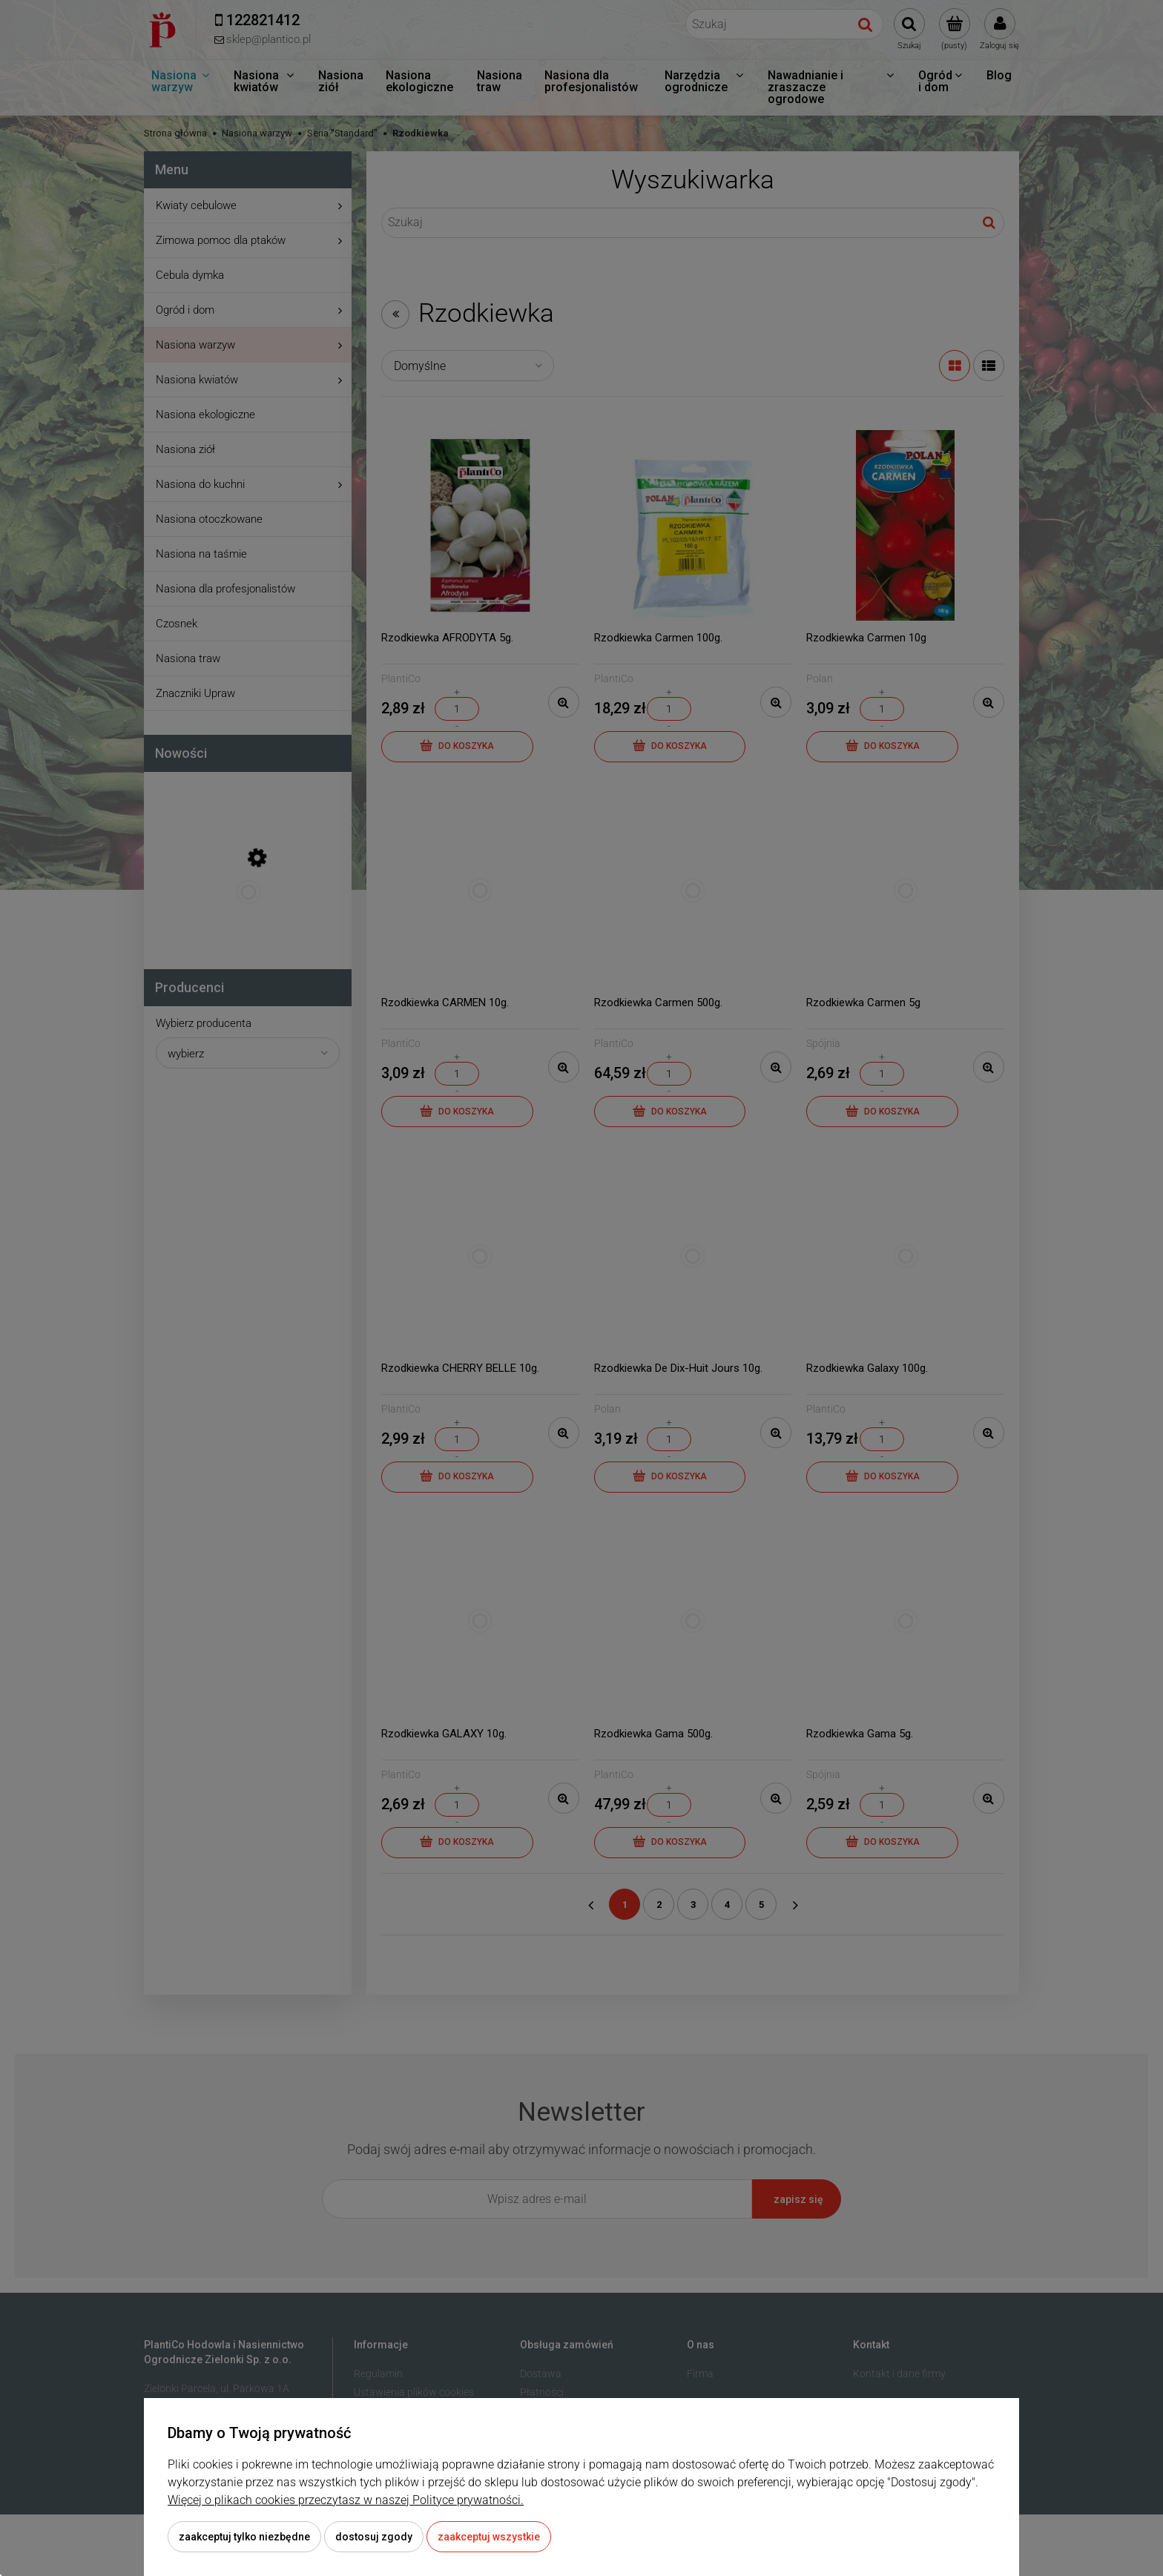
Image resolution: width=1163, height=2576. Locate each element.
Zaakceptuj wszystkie (489, 2537)
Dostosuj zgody (373, 2537)
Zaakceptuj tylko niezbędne (244, 2537)
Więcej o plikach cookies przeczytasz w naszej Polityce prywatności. (346, 2500)
